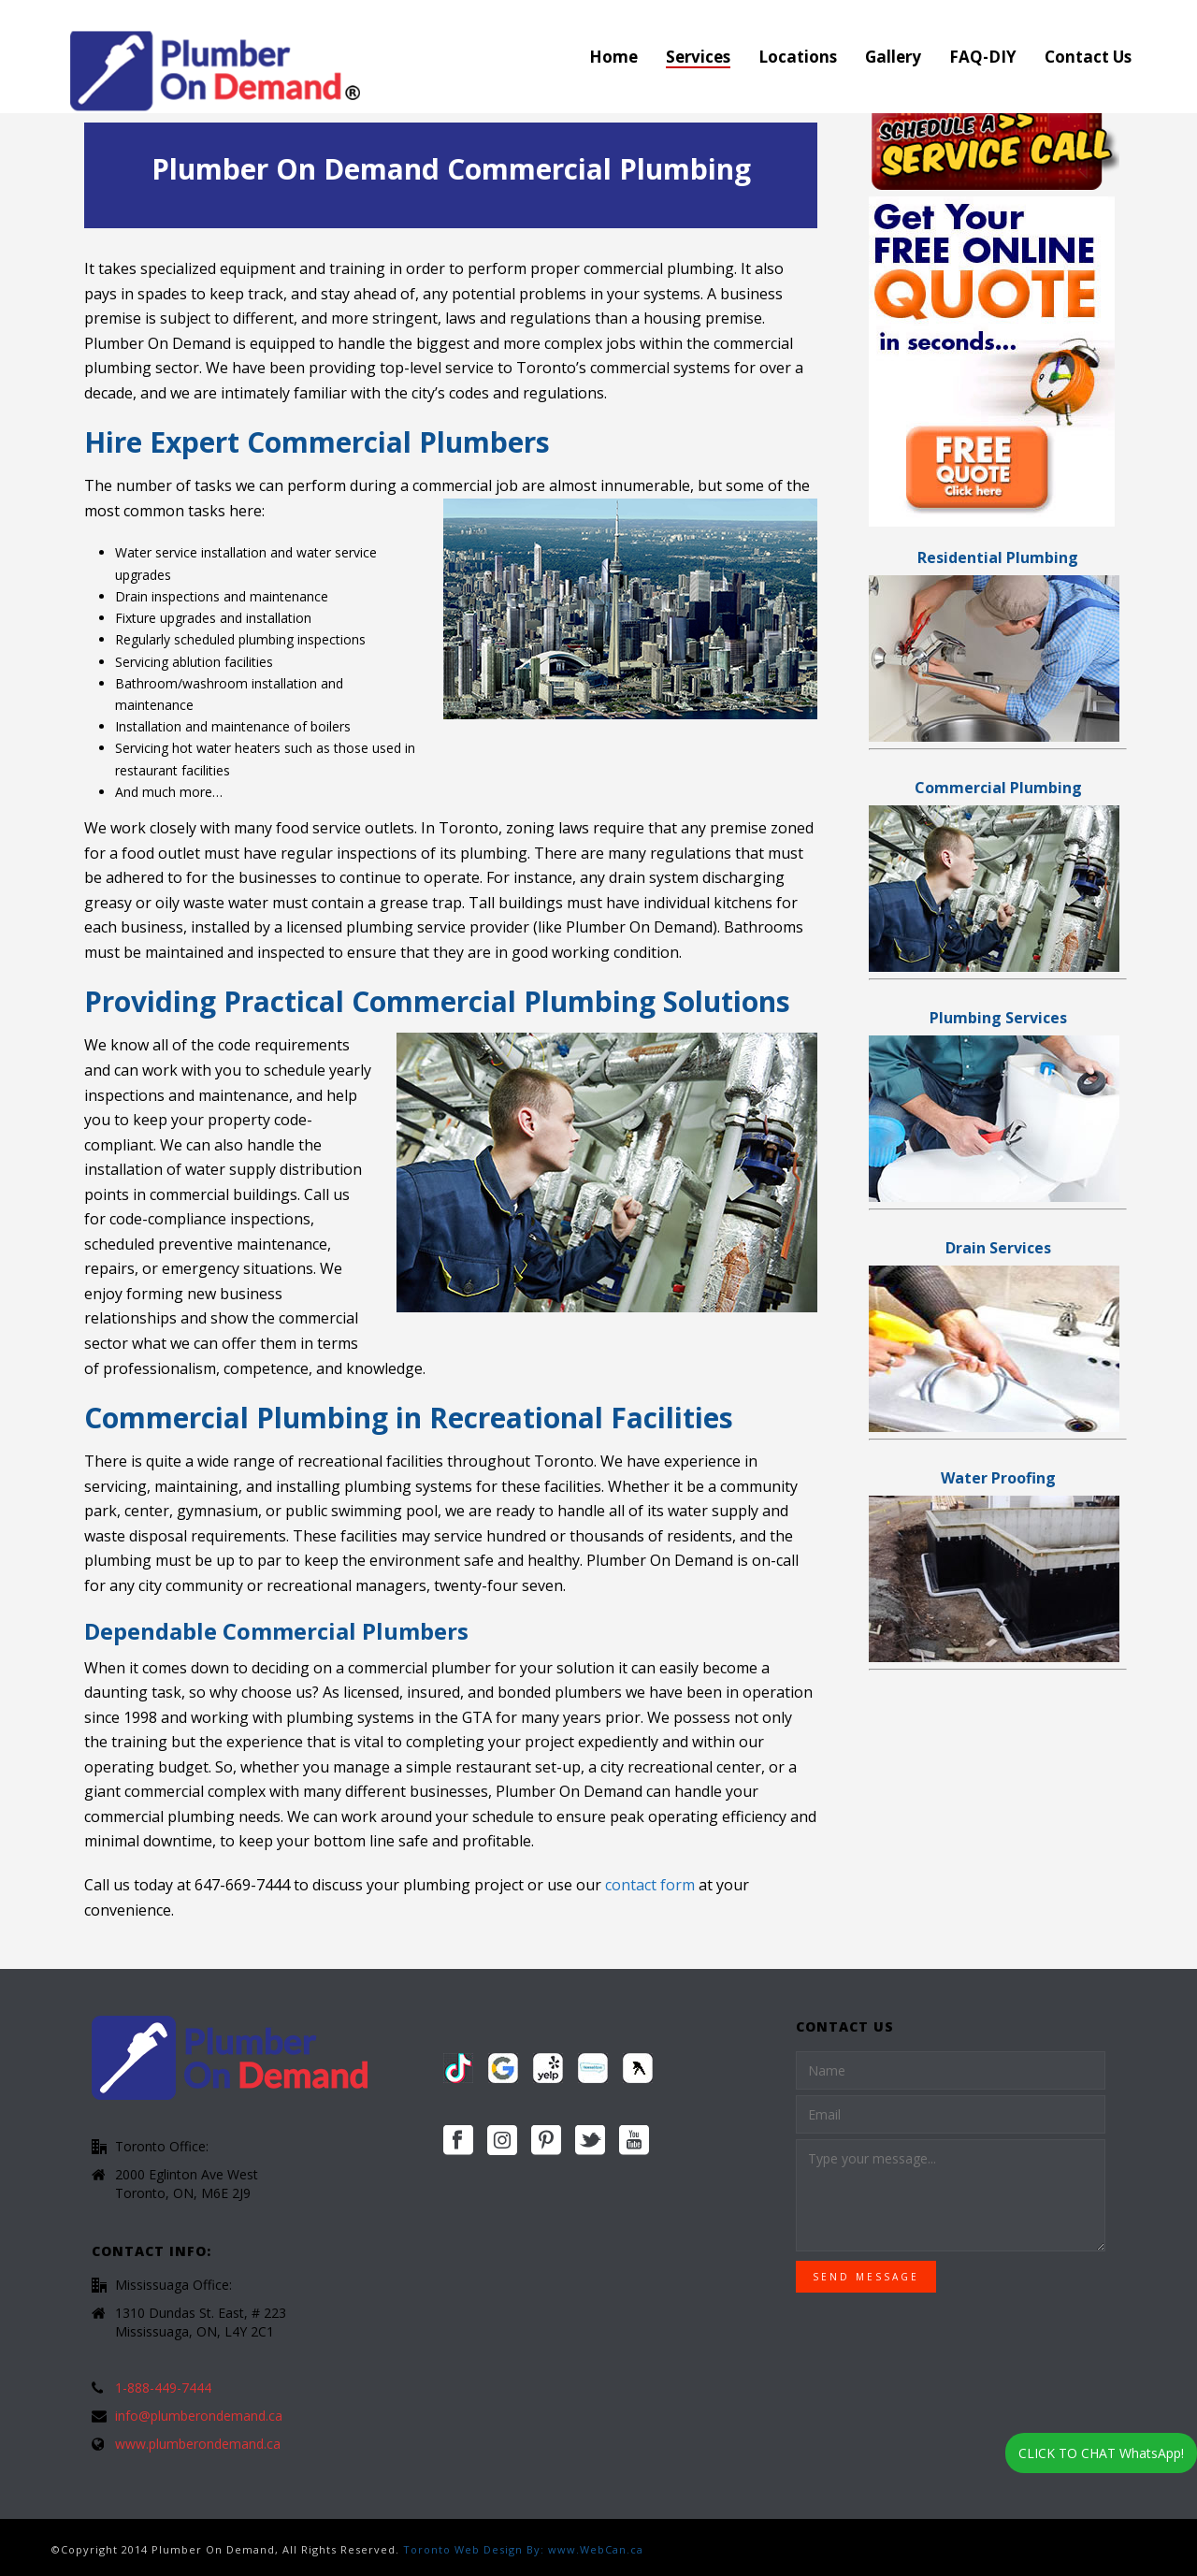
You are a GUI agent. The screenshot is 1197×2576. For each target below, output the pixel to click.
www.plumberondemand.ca (198, 2444)
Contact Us (1088, 56)
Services (698, 56)
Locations (797, 56)
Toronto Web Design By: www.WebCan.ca (523, 2549)
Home (613, 56)
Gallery (893, 56)
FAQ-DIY (983, 56)
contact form (650, 1884)
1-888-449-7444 (163, 2388)
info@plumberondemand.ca (198, 2416)
